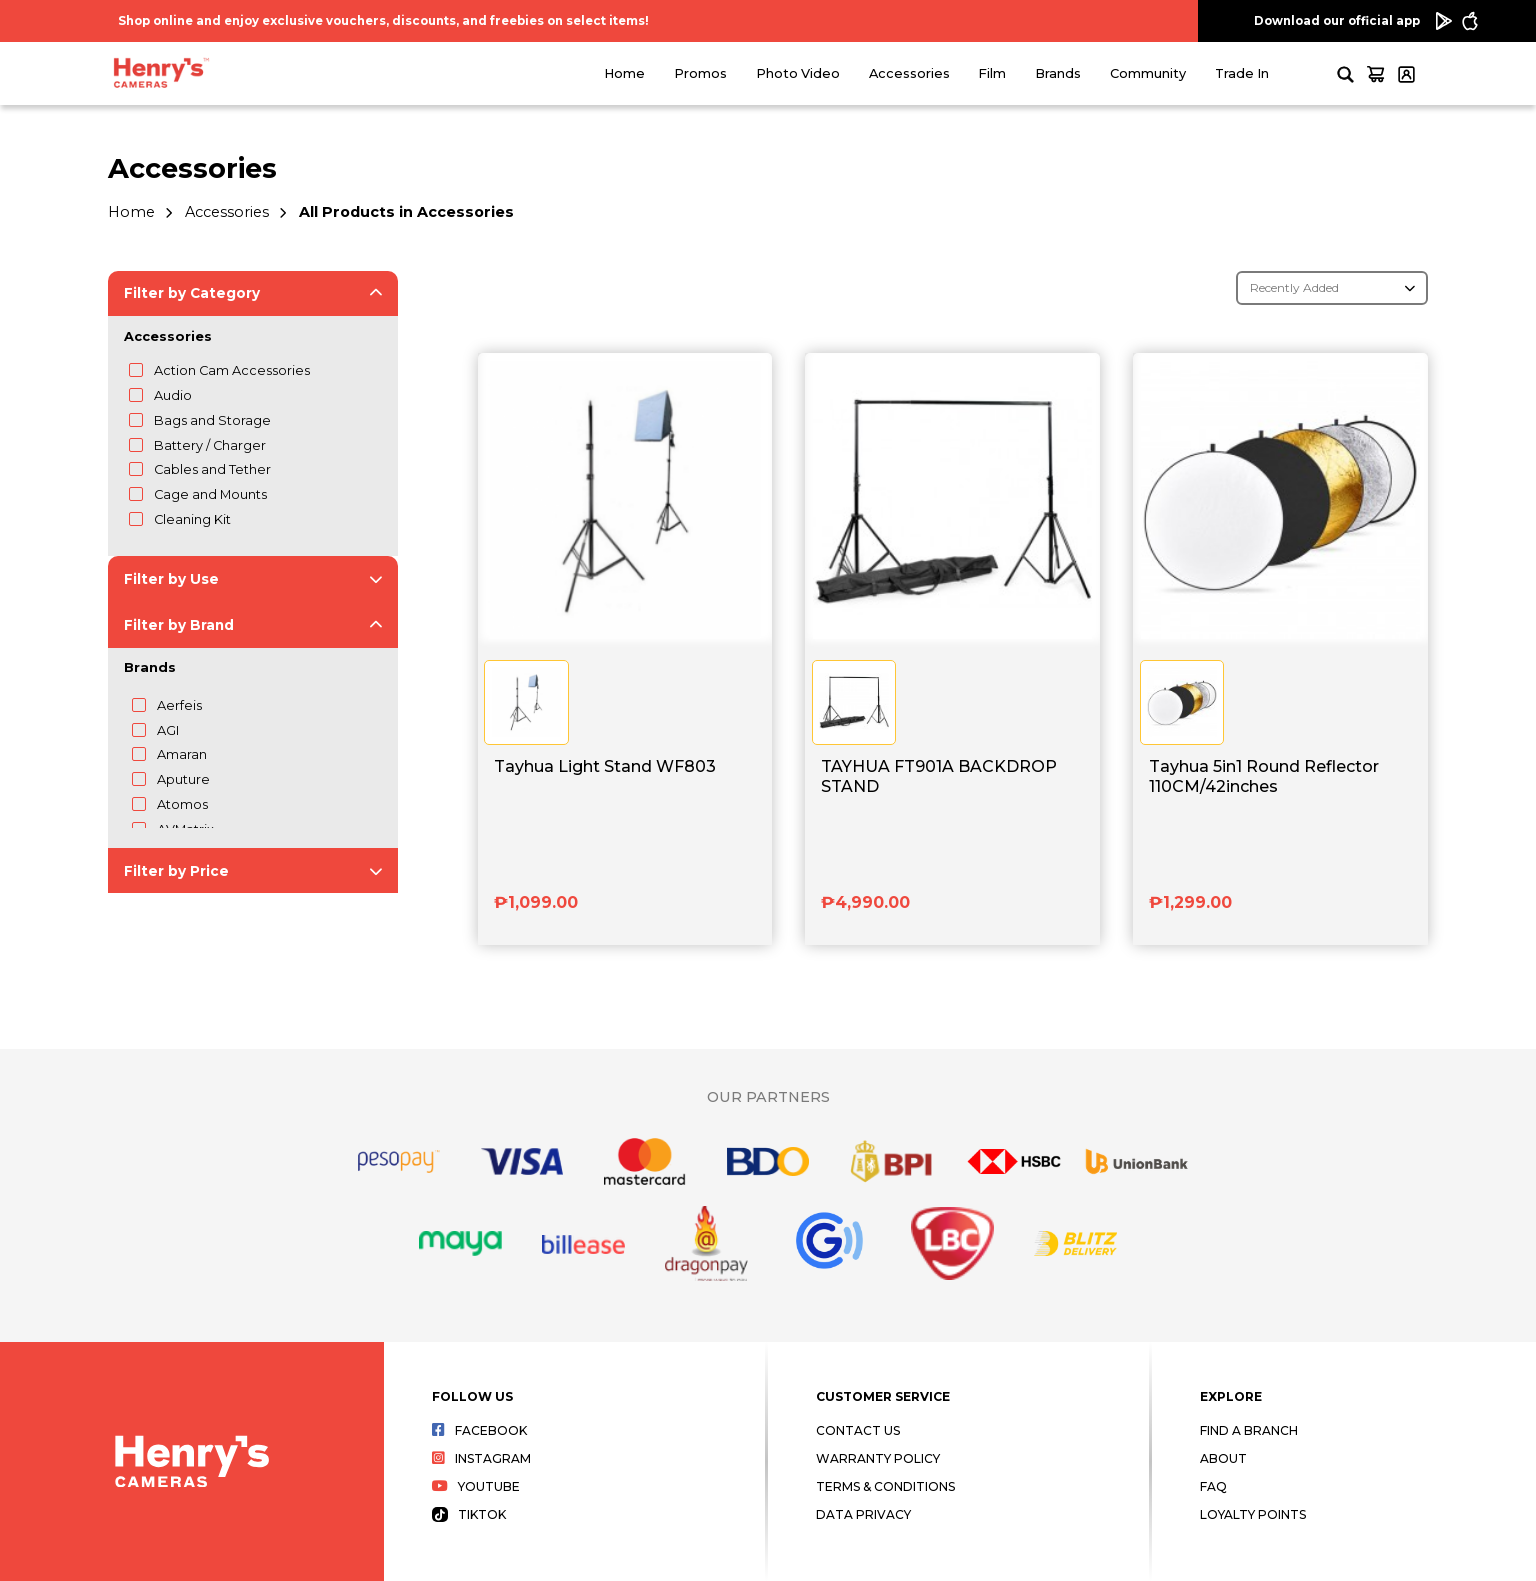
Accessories (909, 73)
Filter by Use (171, 579)
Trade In (1242, 73)
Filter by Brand (179, 625)
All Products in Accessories (406, 212)
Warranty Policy (878, 1458)
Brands (1058, 73)
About (1223, 1458)
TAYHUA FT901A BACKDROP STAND (939, 776)
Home (624, 73)
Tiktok (469, 1514)
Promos (700, 73)
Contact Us (858, 1430)
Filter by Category (192, 293)
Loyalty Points (1253, 1514)
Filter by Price (176, 871)
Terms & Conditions (885, 1486)
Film (992, 73)
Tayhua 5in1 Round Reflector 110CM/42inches (1264, 776)
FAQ (1213, 1486)
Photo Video (798, 73)
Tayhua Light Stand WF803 (605, 766)
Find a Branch (1249, 1430)
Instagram (481, 1458)
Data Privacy (863, 1514)
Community (1148, 73)
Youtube (476, 1486)
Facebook (479, 1430)
